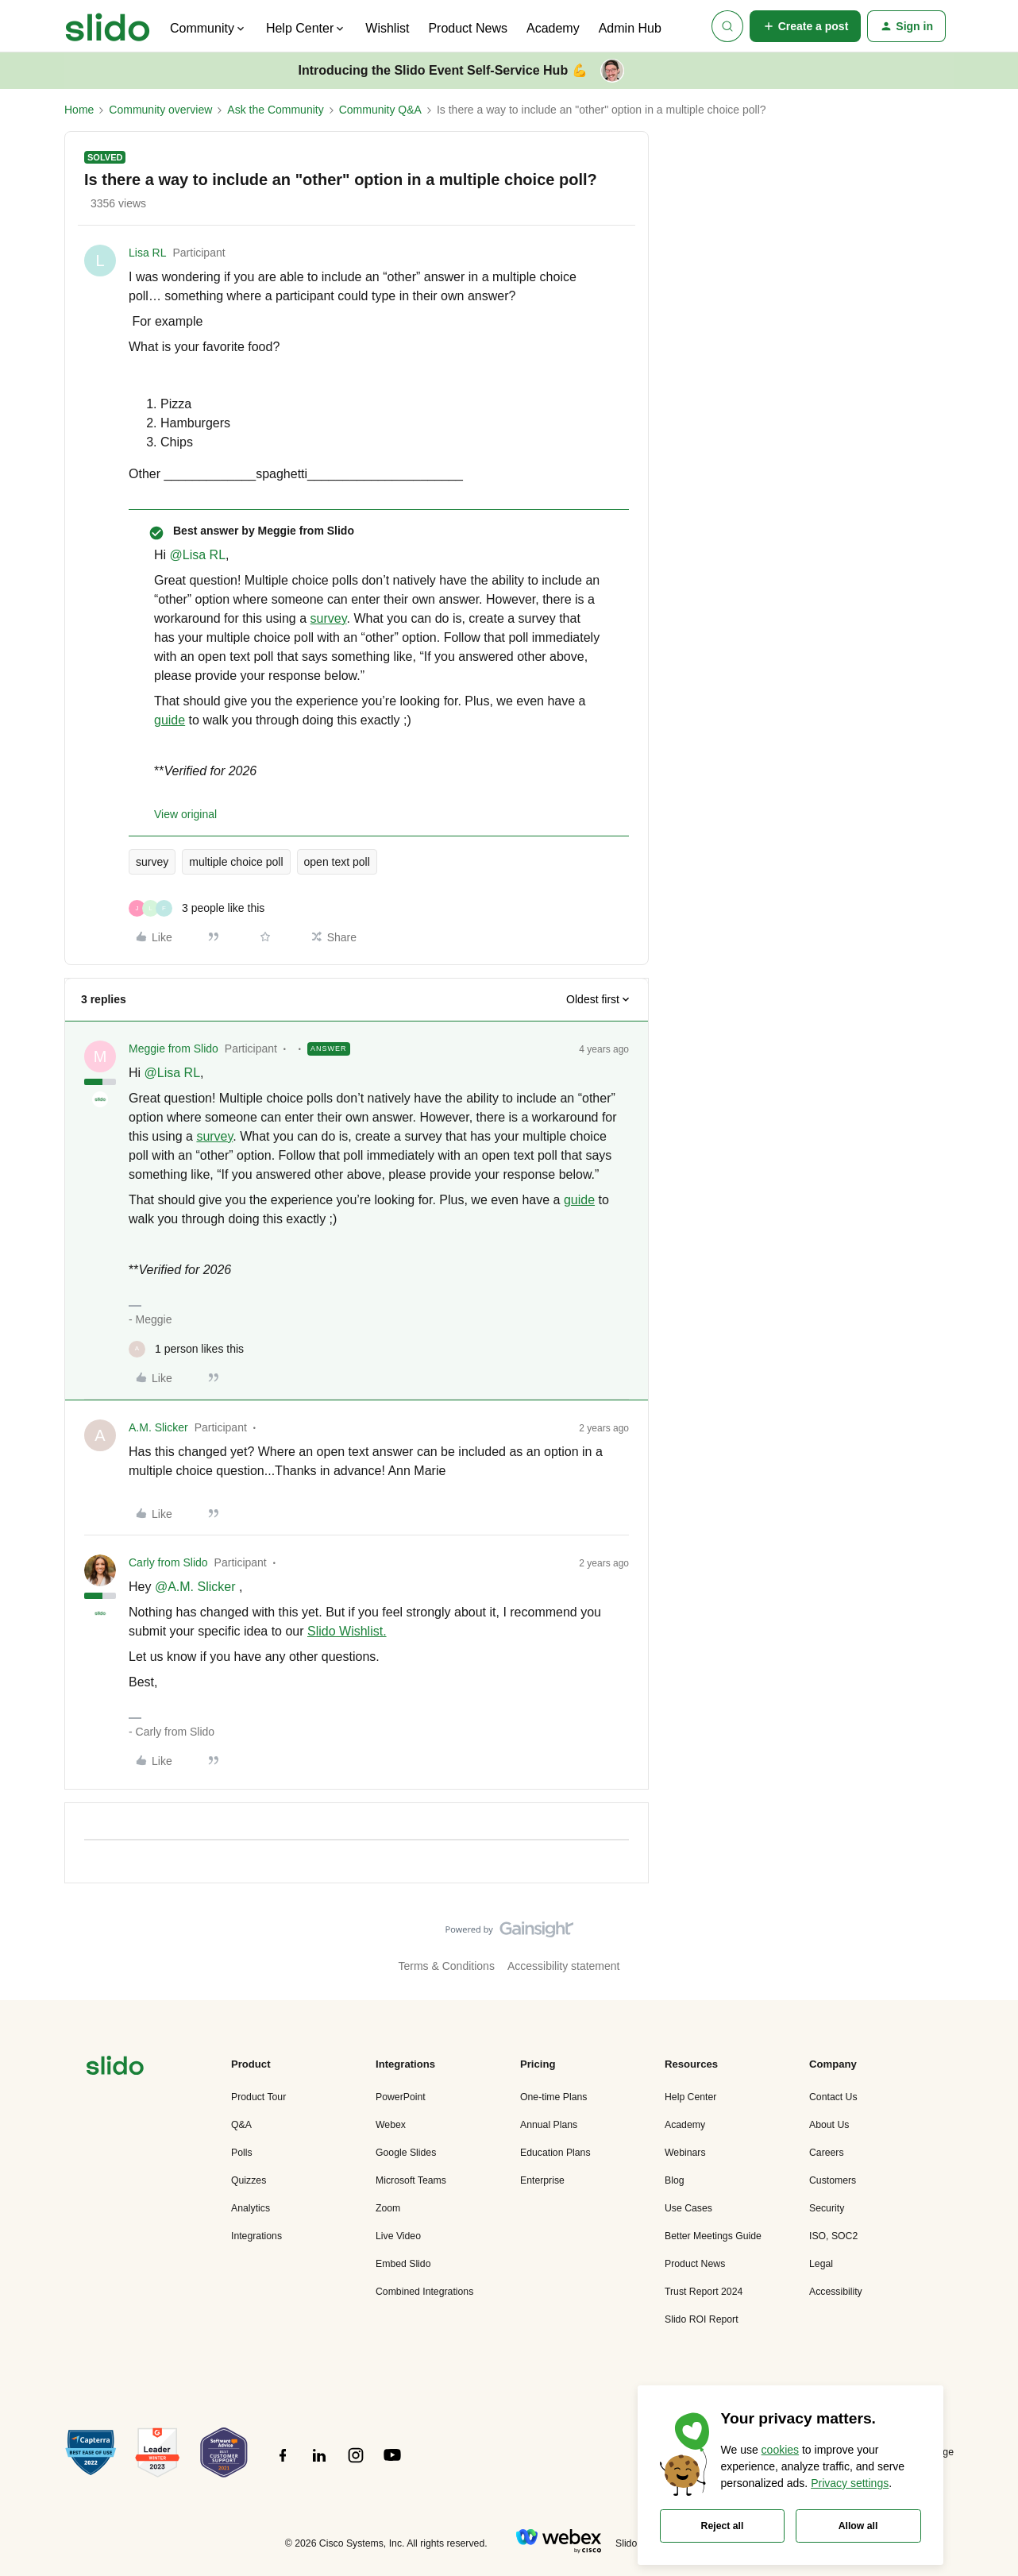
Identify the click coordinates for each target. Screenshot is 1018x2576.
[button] (806, 26)
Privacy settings (850, 2483)
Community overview (160, 109)
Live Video (398, 2236)
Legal (821, 2263)
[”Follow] (282, 2464)
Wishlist (387, 28)
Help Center (690, 2097)
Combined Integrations (424, 2291)
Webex (391, 2124)
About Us (829, 2124)
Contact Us (833, 2097)
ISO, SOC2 (833, 2236)
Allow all (858, 2526)
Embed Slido (403, 2263)
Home (79, 109)
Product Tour (258, 2097)
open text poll (337, 861)
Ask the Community (275, 109)
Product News (467, 28)
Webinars (685, 2152)
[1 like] (186, 1349)
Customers (832, 2180)
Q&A (241, 2124)
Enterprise (542, 2180)
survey (328, 618)
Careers (826, 2152)
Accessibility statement (563, 1966)
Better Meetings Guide (713, 2236)
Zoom (388, 2208)
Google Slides (406, 2152)
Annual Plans (548, 2124)
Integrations (256, 2236)
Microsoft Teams (411, 2180)
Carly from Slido (168, 1562)
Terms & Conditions (447, 1966)
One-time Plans (553, 2097)
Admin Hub (630, 28)
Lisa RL (147, 252)
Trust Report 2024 (703, 2291)
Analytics (250, 2208)
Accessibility (835, 2291)
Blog (674, 2180)
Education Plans (555, 2152)
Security (826, 2208)
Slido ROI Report (701, 2319)
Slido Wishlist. (347, 1631)
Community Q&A (380, 109)
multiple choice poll (236, 861)
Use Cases (688, 2208)
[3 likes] (196, 908)
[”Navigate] (115, 2068)
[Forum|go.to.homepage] (107, 26)
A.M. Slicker (158, 1427)
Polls (242, 2152)
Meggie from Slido (173, 1048)
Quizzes (248, 2180)
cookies (780, 2449)
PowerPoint (401, 2097)
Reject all (722, 2526)
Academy (553, 28)
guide (169, 720)
